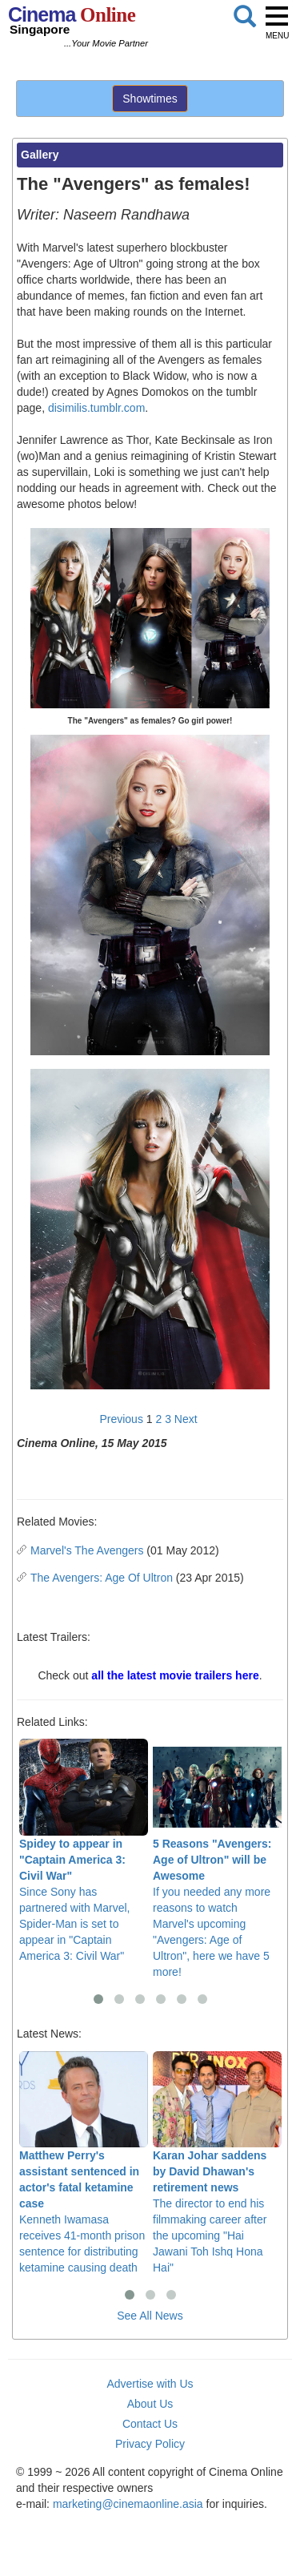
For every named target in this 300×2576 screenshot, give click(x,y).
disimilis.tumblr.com (96, 407)
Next (186, 1419)
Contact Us (150, 2423)
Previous (120, 1419)
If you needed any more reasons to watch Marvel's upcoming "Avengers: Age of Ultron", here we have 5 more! (217, 1858)
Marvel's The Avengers (86, 1550)
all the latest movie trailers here (174, 1675)
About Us (150, 2403)
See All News (149, 2315)
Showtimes (149, 98)
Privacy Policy (150, 2443)
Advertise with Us (149, 2383)
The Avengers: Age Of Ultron (101, 1577)
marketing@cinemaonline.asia (128, 2503)
